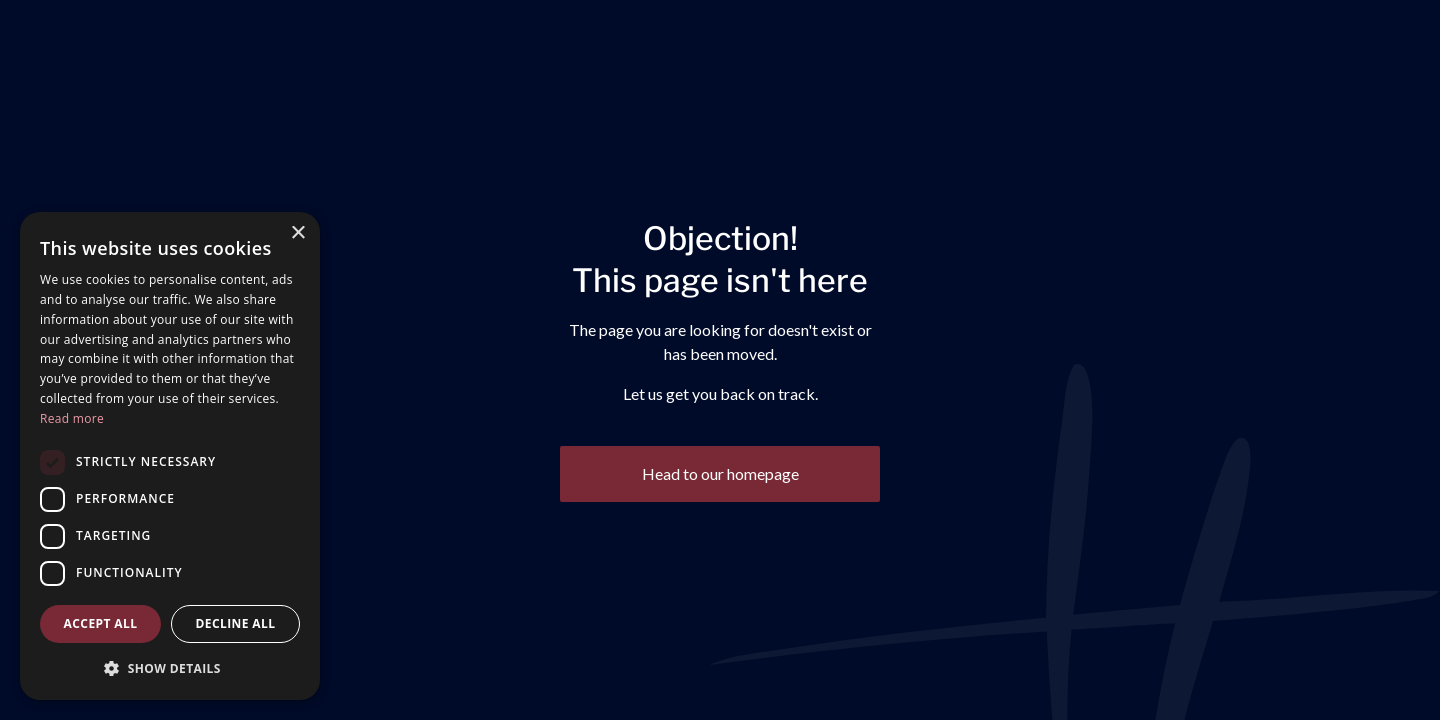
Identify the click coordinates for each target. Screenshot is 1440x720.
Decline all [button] (236, 623)
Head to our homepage (720, 473)
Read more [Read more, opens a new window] (72, 418)
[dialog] (170, 456)
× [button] (297, 233)
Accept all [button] (101, 623)
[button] (170, 668)
